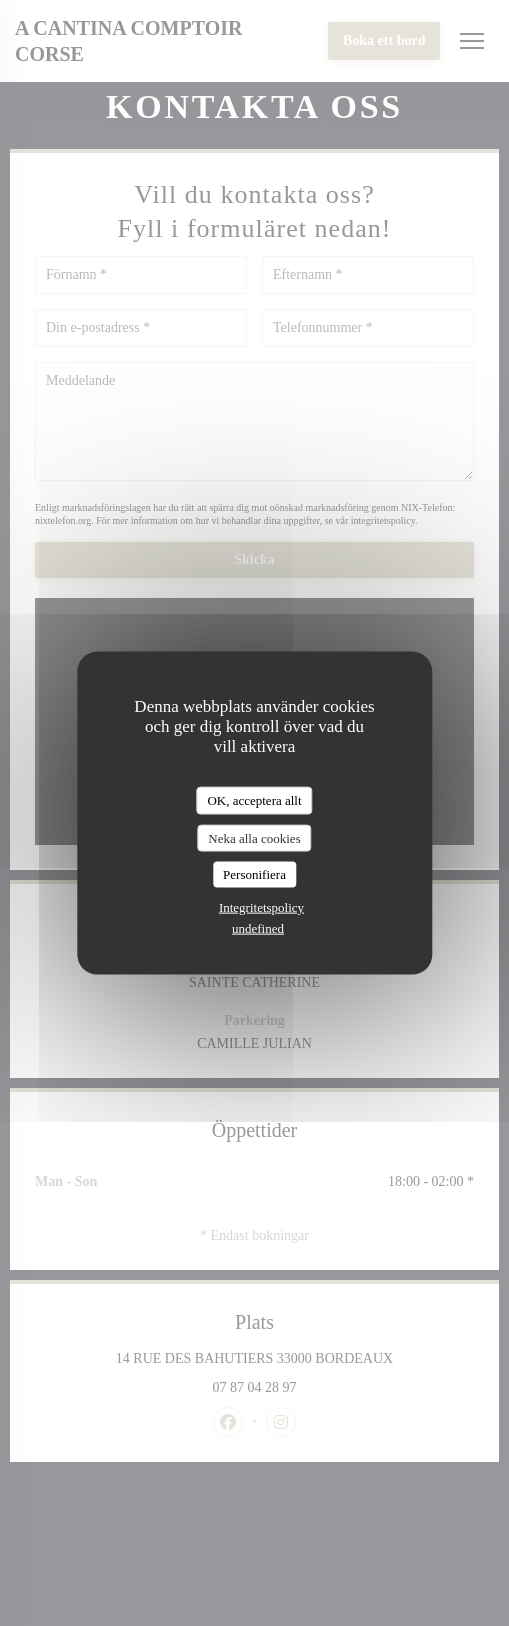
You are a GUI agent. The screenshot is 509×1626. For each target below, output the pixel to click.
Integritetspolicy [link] (261, 906)
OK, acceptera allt (254, 800)
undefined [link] (258, 927)
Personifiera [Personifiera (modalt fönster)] (254, 874)
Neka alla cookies (254, 837)
